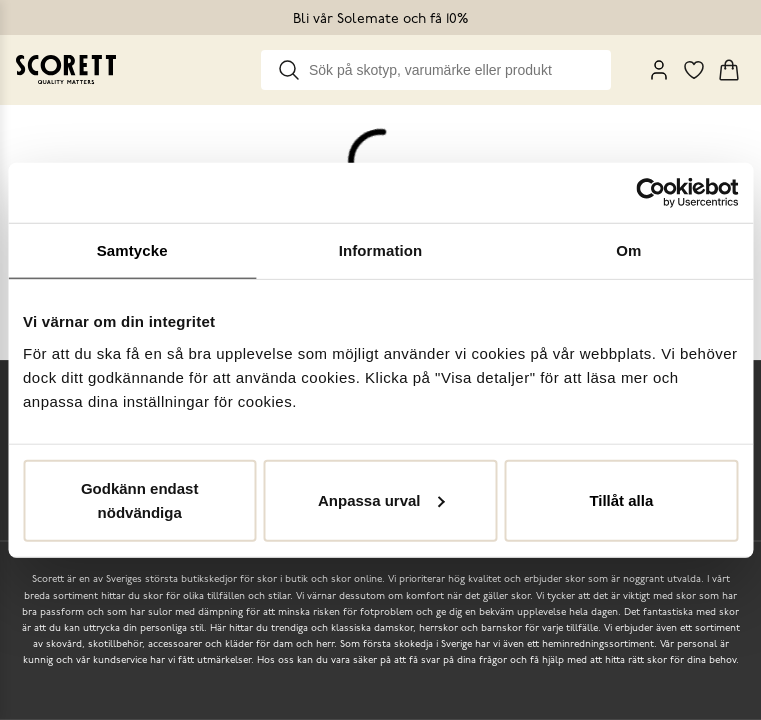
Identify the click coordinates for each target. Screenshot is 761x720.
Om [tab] (628, 250)
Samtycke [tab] (132, 250)
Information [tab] (381, 250)
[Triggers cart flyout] (729, 70)
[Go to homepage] (66, 69)
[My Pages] (659, 70)
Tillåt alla (621, 499)
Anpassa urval (381, 499)
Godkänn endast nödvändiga (140, 499)
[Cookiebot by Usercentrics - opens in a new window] (650, 193)
